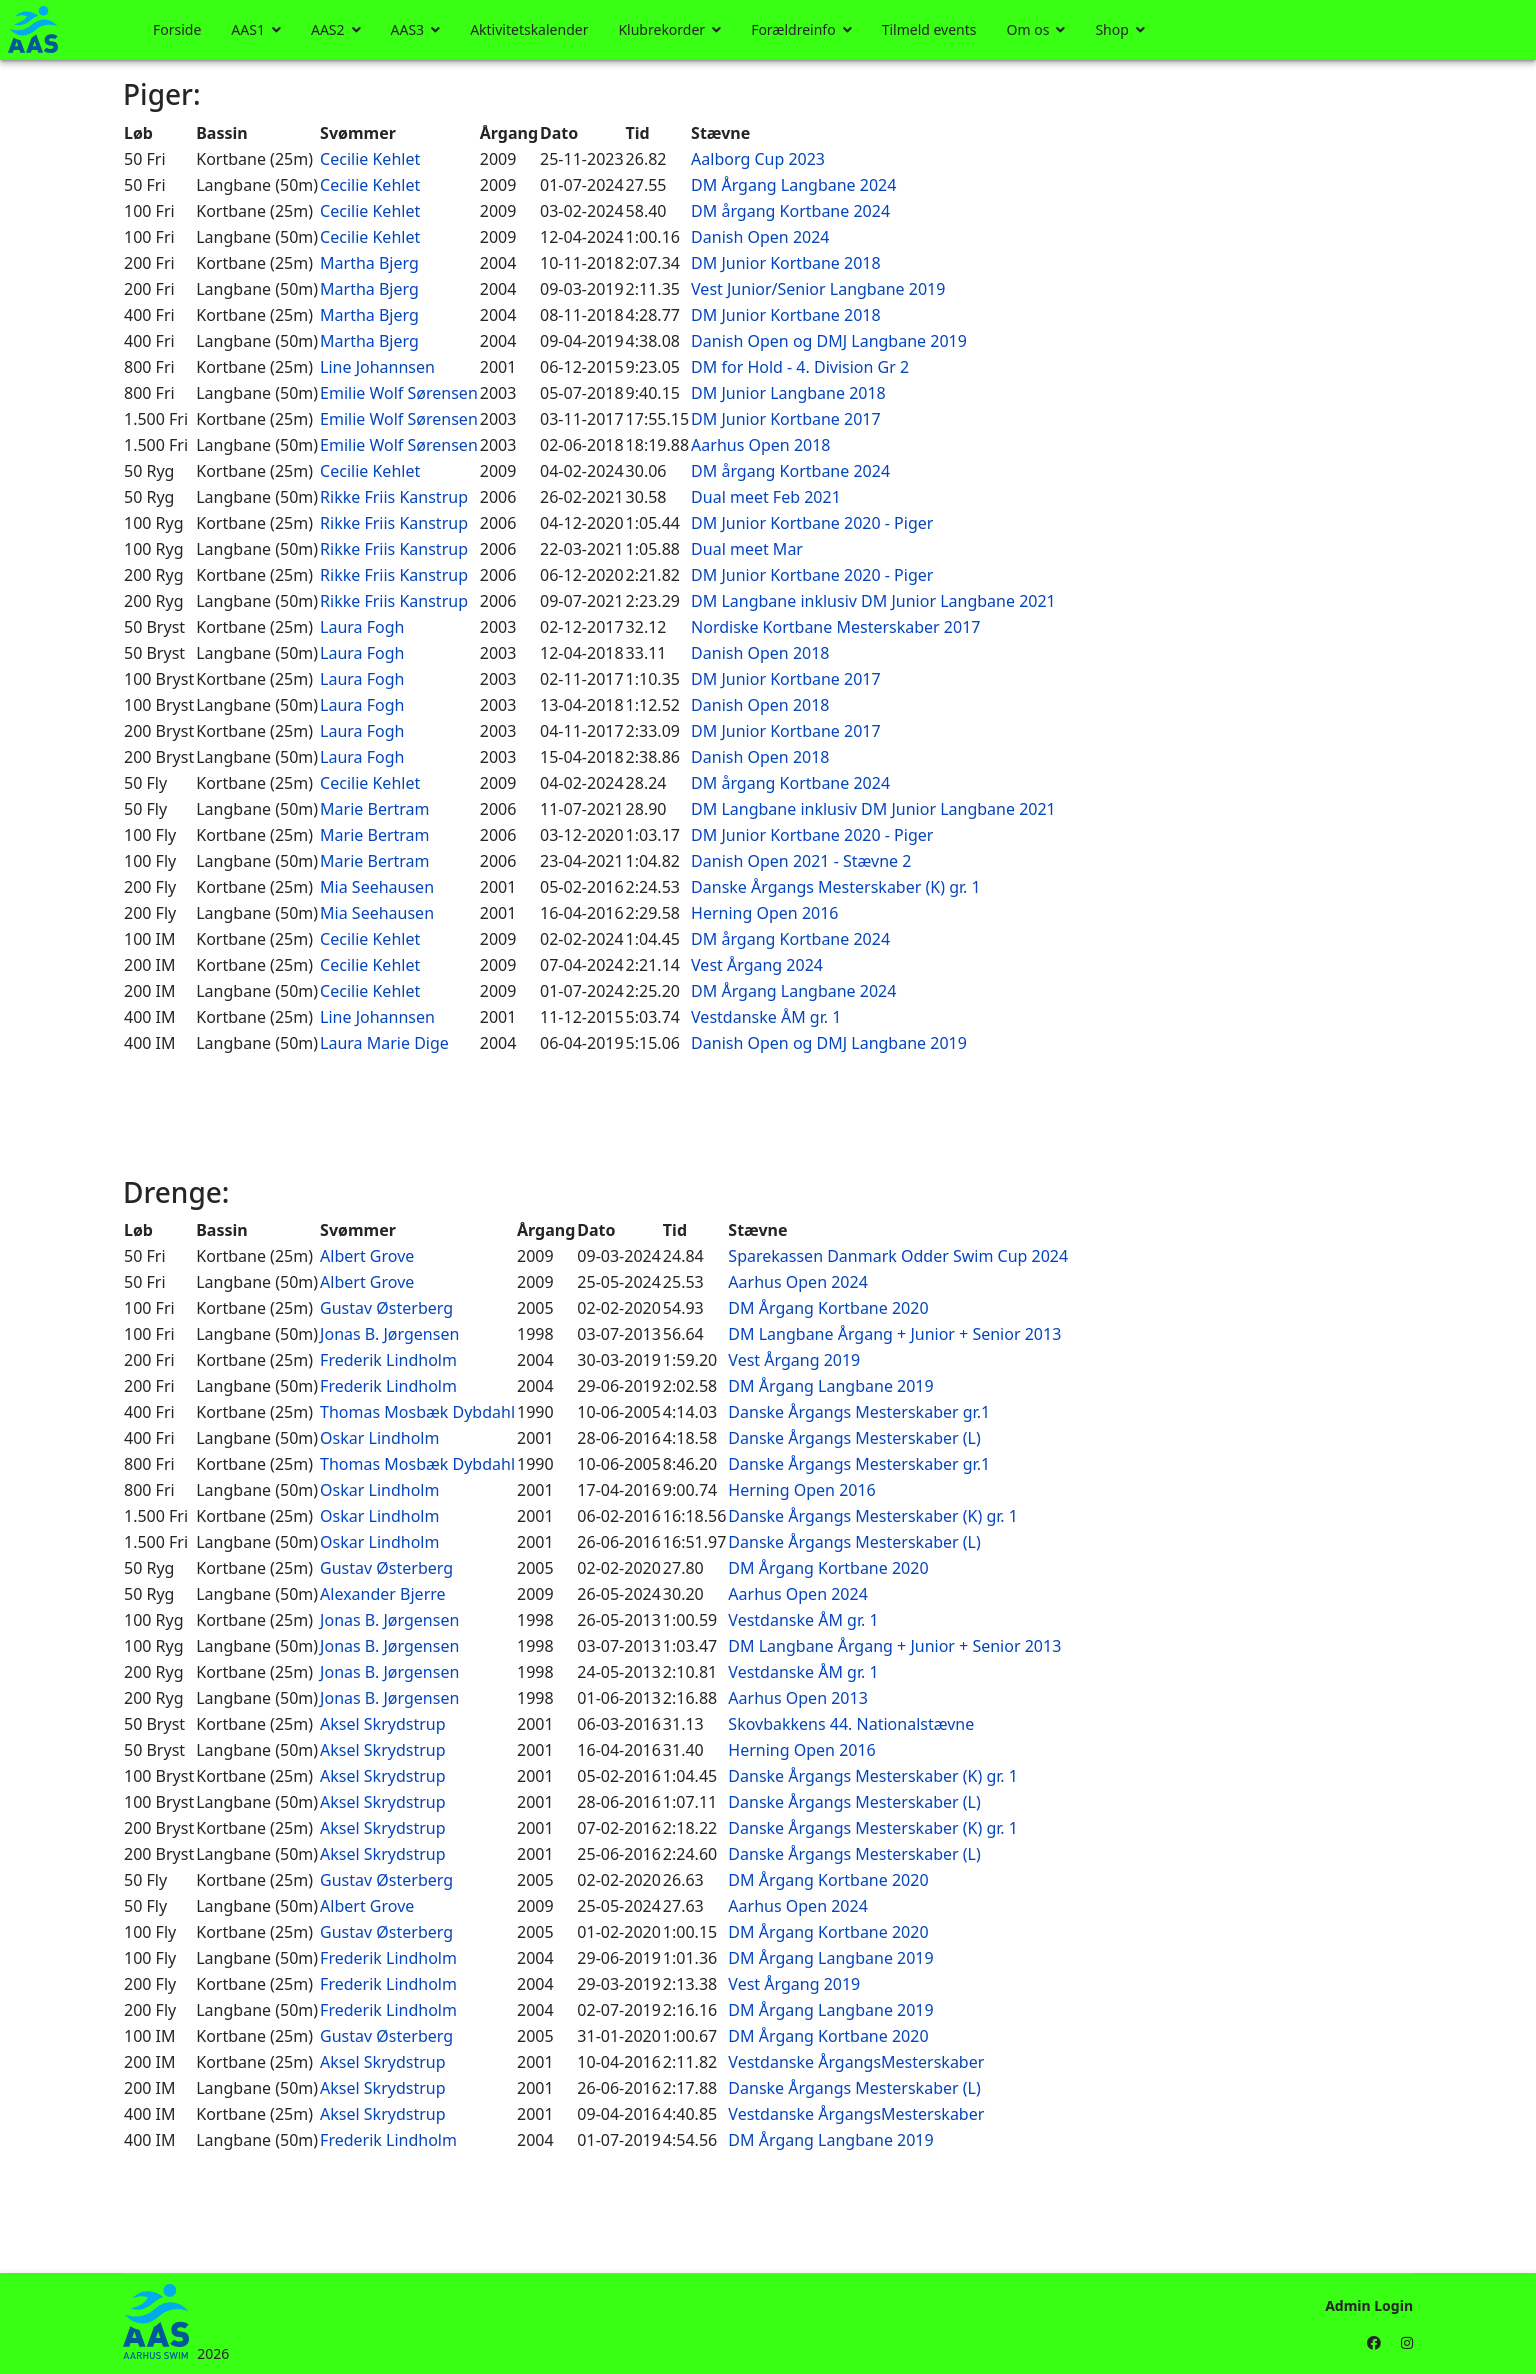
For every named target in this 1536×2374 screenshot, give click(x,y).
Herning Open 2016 (764, 913)
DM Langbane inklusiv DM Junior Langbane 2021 (873, 601)
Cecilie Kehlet (370, 159)
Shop (1111, 29)
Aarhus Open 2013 (797, 1698)
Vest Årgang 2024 (757, 965)
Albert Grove (367, 1256)
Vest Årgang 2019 (794, 1360)
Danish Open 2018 (760, 653)
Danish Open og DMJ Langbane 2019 (829, 341)
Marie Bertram (374, 809)
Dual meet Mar (747, 549)
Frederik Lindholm (388, 1360)
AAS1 (248, 29)
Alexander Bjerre (383, 1594)
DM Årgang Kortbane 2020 (828, 1308)
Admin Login (1369, 2305)
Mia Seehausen (377, 887)
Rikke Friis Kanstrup (394, 497)
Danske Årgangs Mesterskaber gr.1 (859, 1412)
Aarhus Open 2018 (760, 445)
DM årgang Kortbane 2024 (790, 211)
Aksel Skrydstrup (382, 1724)
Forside (177, 29)
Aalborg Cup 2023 (758, 159)
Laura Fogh (362, 627)
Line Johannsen (377, 367)
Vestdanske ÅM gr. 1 (766, 1017)
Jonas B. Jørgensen (389, 1334)
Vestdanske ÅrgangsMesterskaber (856, 2062)
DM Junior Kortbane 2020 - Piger (812, 523)
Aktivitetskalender (529, 29)
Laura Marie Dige (384, 1043)
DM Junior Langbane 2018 (788, 393)
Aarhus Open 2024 (797, 1282)
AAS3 (408, 29)
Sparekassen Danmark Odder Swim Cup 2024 (898, 1256)
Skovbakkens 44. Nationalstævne (851, 1724)
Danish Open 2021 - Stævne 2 (801, 861)
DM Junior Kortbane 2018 (786, 263)
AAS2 (328, 29)
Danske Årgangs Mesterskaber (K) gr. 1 (836, 887)
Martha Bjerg (369, 263)
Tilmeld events (929, 29)
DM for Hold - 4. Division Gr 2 (800, 367)
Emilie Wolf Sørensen (399, 393)
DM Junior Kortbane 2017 (786, 419)
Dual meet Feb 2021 (766, 497)
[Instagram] (1407, 2342)
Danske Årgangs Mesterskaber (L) (854, 1438)
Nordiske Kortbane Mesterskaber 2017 (835, 627)
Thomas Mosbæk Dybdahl (417, 1412)
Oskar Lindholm (379, 1438)
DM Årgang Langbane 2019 (830, 1386)
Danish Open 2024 (760, 237)
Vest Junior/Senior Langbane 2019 (818, 289)
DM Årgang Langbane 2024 (793, 185)
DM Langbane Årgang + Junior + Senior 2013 (894, 1334)
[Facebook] (1374, 2342)
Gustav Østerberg (386, 1308)
